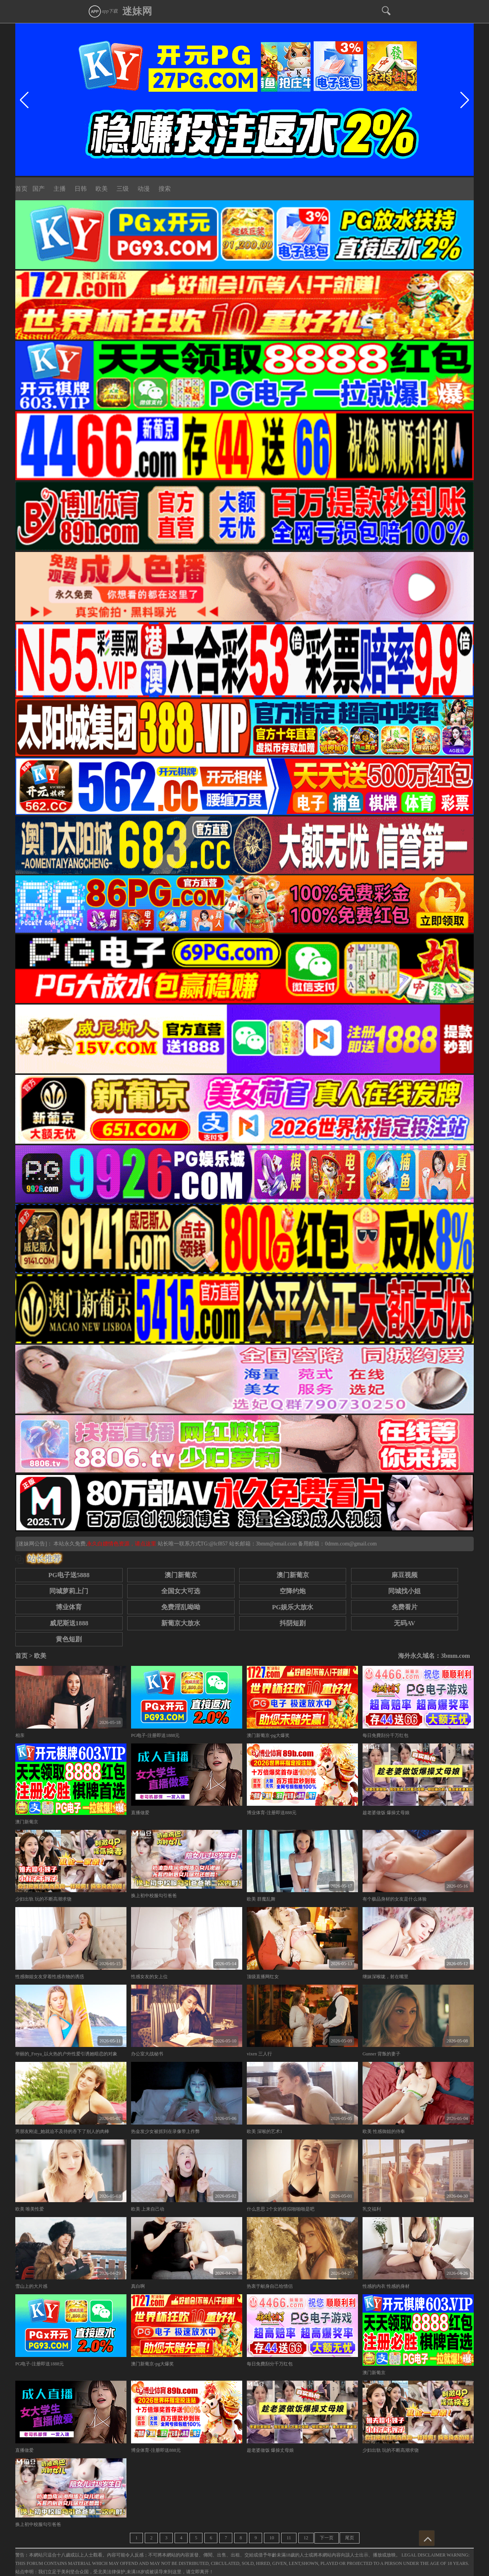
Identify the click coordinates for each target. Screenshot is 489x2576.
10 (271, 2537)
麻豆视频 (405, 1575)
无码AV (404, 1623)
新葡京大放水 (180, 1623)
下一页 (327, 2537)
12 (306, 2537)
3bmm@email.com (276, 1544)
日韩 (80, 188)
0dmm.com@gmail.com (351, 1544)
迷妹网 (137, 11)
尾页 (349, 2537)
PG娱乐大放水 (292, 1607)
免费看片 (405, 1607)
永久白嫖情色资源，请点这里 (122, 1544)
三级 (123, 188)
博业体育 (69, 1607)
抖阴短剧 (293, 1623)
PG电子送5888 (68, 1575)
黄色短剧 (69, 1639)
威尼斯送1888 (69, 1623)
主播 (59, 188)
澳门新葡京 (181, 1575)
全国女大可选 (180, 1591)
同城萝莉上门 (68, 1591)
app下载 (103, 11)
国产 (38, 188)
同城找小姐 (404, 1591)
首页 (21, 188)
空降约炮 (293, 1591)
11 (289, 2537)
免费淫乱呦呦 (180, 1607)
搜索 (165, 188)
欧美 (102, 188)
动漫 (144, 188)
